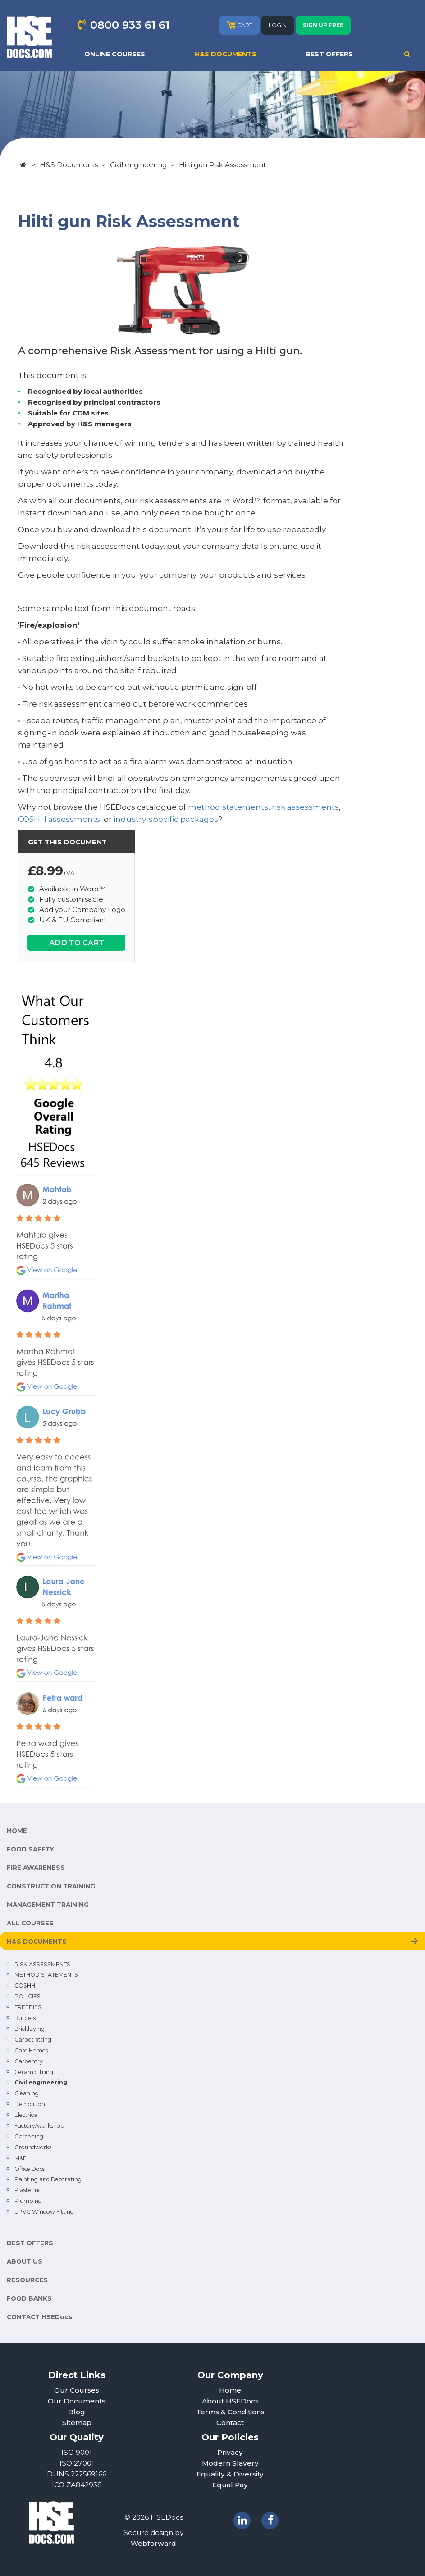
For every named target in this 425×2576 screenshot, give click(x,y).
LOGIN (278, 25)
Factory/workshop (39, 2125)
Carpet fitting (32, 2039)
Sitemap (76, 2422)
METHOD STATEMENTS (46, 1974)
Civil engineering (138, 164)
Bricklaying (29, 2028)
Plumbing (28, 2201)
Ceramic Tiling (33, 2072)
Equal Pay (230, 2484)
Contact (230, 2422)
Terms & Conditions (230, 2411)
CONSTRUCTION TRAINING (51, 1886)
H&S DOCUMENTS (225, 54)
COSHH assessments (59, 819)
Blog (76, 2411)
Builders (25, 2018)
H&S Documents (69, 164)
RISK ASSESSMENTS (42, 1964)
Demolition (29, 2104)
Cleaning (26, 2093)
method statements (228, 807)
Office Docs (29, 2169)
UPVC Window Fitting (44, 2211)
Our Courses (76, 2390)
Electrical (26, 2114)
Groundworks (32, 2147)
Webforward (153, 2543)
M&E (20, 2158)
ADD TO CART (76, 942)
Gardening (28, 2136)
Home (230, 2390)
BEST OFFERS (329, 54)
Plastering (28, 2190)
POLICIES (27, 1996)
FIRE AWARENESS (36, 1867)
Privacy (230, 2452)
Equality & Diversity (230, 2474)
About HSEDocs (230, 2401)
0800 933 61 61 (129, 25)
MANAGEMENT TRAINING (48, 1904)
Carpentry (28, 2061)
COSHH (24, 1985)
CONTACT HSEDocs (39, 2317)
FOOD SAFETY (30, 1849)
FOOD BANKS (29, 2298)
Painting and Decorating (48, 2179)
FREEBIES (27, 2007)
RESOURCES (27, 2280)
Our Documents (76, 2401)
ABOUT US (24, 2261)
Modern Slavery (230, 2463)
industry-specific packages (166, 819)
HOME (17, 1830)
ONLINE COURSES (114, 54)
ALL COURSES (30, 1923)
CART (239, 25)
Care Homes (31, 2050)
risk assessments (305, 807)
